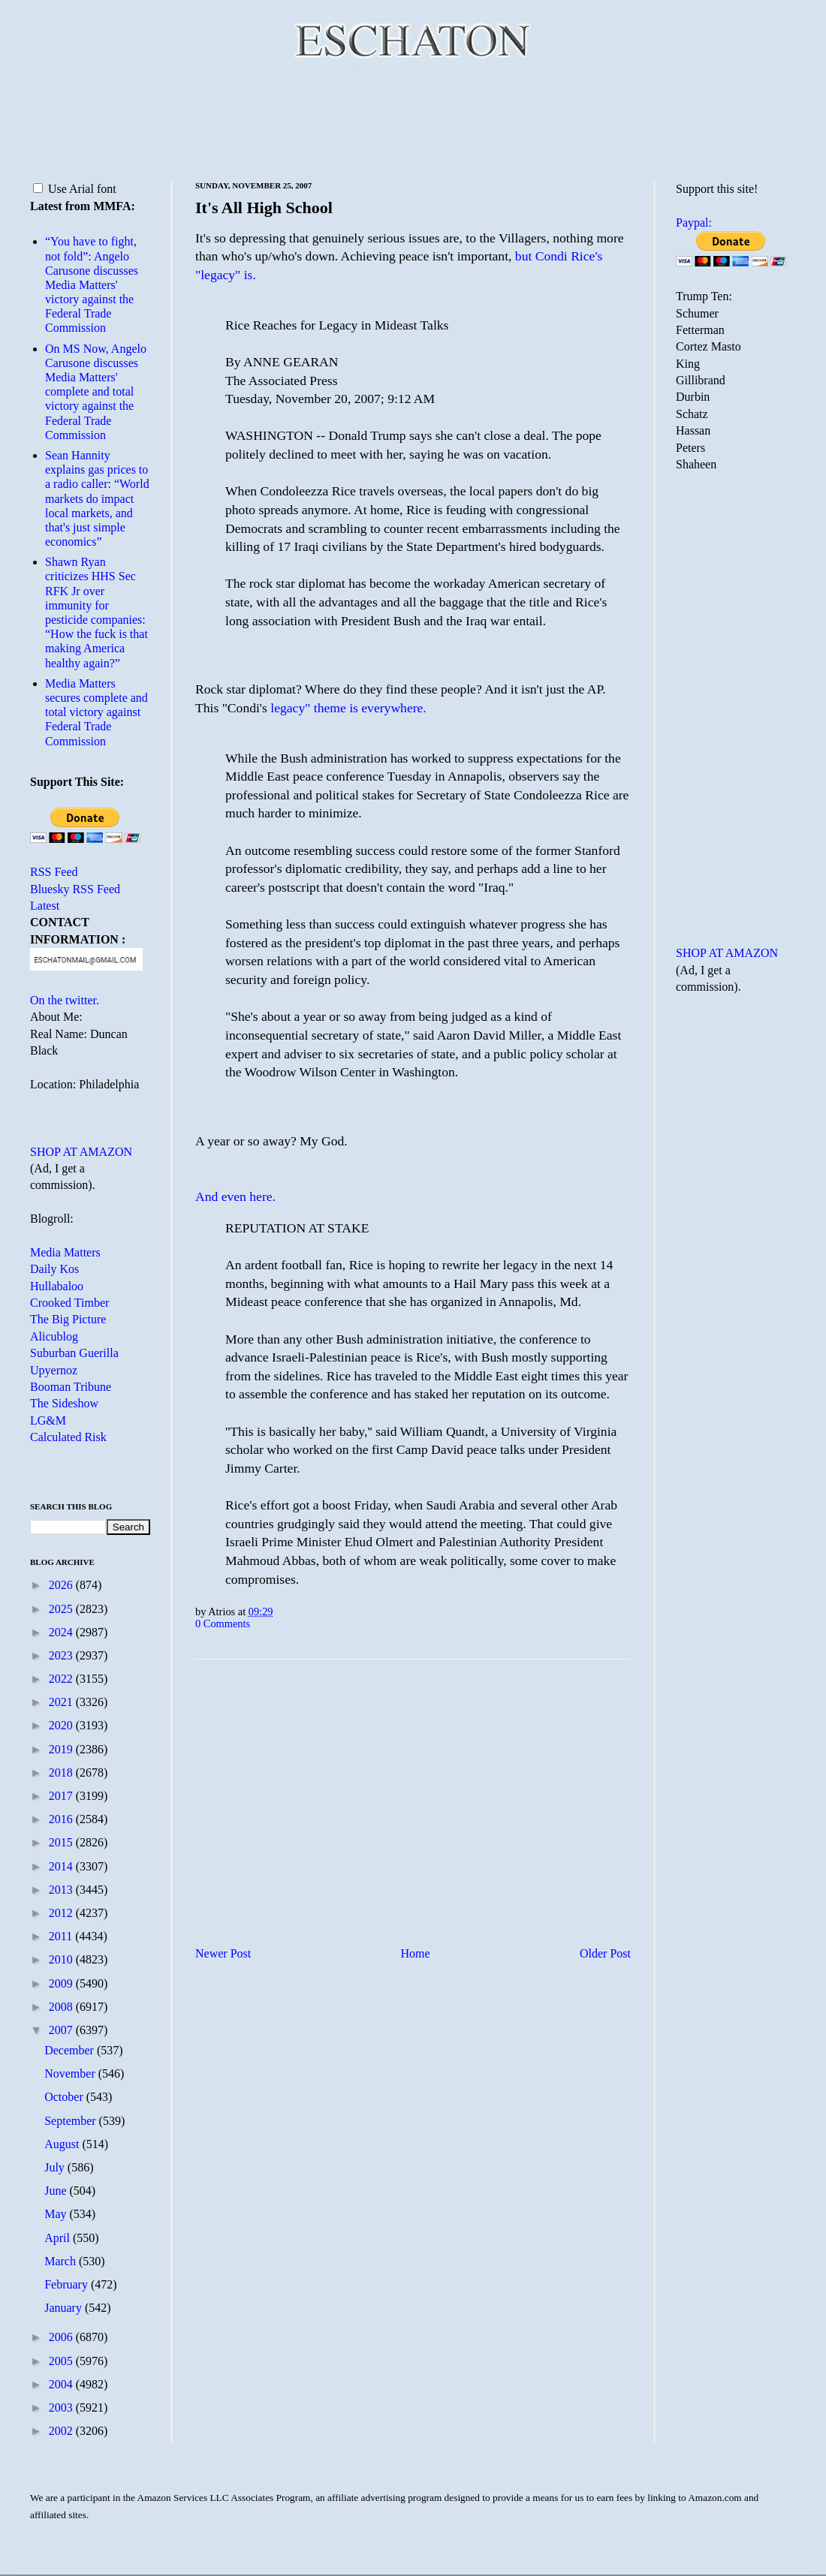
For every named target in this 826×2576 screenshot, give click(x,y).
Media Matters (65, 1252)
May (56, 2213)
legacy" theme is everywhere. (348, 707)
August (63, 2144)
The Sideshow (64, 1403)
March (61, 2261)
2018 (62, 1772)
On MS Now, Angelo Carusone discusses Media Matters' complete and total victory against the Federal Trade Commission (95, 391)
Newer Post (223, 1953)
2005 (62, 2361)
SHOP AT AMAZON (81, 1151)
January (64, 2307)
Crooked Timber (69, 1302)
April (58, 2237)
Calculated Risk (68, 1437)
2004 (62, 2384)
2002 (62, 2430)
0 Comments (222, 1624)
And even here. (235, 1196)
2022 (62, 1678)
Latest (44, 905)
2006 (62, 2337)
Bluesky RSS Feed (75, 889)
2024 (62, 1632)
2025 (62, 1608)
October (65, 2096)
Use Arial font (74, 188)
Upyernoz (53, 1370)
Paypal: (694, 222)
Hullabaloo (56, 1286)
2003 (62, 2407)
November (71, 2073)
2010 (62, 1959)
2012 (62, 1912)
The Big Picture (68, 1319)
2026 (62, 1584)
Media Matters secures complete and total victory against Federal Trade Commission (96, 712)
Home (415, 1953)
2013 (62, 1889)
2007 (62, 2030)
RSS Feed (54, 871)
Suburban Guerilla (74, 1353)
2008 (62, 2006)
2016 (62, 1819)
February (67, 2284)
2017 (62, 1795)
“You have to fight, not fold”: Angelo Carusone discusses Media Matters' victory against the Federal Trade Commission (91, 284)
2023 (62, 1655)
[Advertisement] (413, 120)
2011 (62, 1936)
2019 (62, 1749)
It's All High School (264, 207)
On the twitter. (64, 1000)
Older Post (605, 1953)
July (56, 2167)
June (56, 2190)
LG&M (48, 1420)
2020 (62, 1725)
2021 (62, 1702)
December (70, 2050)
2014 (62, 1866)
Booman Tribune (70, 1386)
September (71, 2120)
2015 (62, 1842)
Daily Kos (54, 1268)
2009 (62, 1983)
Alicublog (54, 1336)
